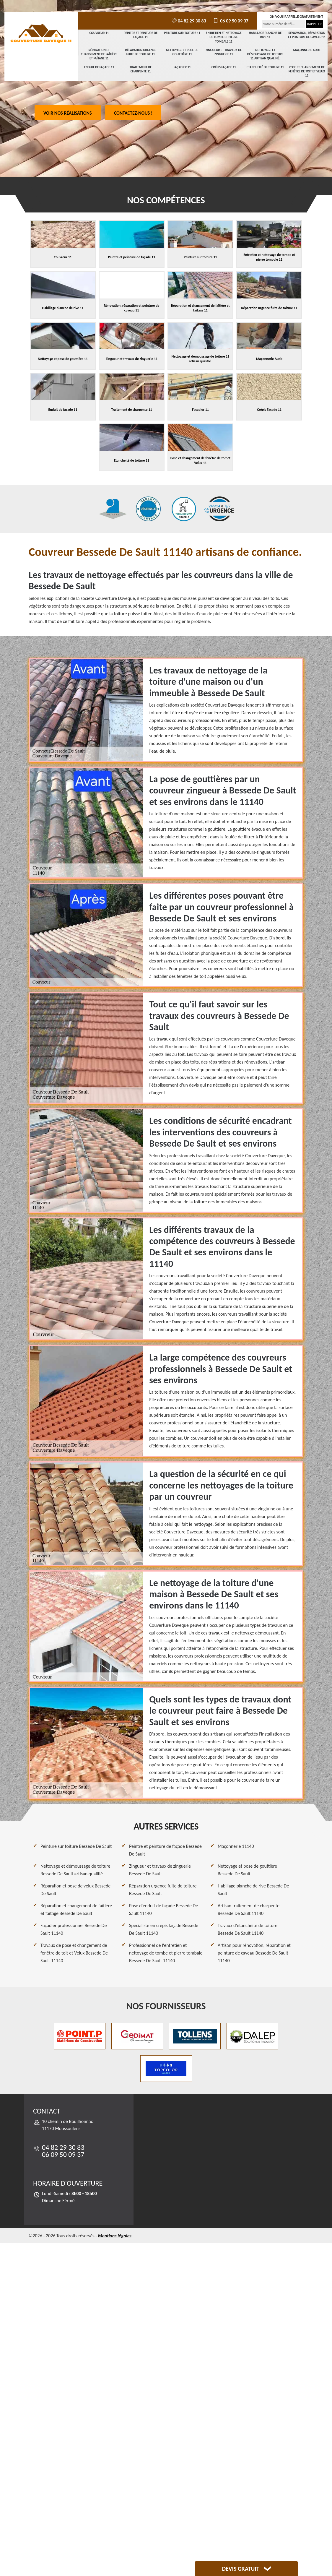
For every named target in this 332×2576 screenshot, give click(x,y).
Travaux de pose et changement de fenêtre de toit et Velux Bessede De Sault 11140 (74, 1952)
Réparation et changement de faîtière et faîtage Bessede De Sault (76, 1909)
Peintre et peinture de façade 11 (141, 35)
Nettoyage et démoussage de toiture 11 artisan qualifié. (265, 54)
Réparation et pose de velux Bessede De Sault (75, 1889)
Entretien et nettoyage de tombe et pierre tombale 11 (224, 37)
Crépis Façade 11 (223, 67)
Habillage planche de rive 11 (265, 35)
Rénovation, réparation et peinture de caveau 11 (307, 35)
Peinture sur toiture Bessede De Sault (76, 1846)
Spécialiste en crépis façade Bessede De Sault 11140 (163, 1929)
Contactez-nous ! (133, 113)
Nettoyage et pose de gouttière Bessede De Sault (247, 1870)
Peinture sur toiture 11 (182, 33)
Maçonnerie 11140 (236, 1846)
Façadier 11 (182, 67)
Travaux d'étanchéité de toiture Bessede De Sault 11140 (247, 1929)
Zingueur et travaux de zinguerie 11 (224, 52)
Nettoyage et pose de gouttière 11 (182, 52)
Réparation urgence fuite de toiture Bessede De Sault (163, 1889)
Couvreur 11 (99, 33)
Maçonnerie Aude (306, 50)
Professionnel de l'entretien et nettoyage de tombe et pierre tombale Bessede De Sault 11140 (165, 1952)
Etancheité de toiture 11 (265, 67)
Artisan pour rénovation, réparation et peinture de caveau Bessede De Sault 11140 (254, 1952)
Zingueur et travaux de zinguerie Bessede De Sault (160, 1870)
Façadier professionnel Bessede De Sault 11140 (73, 1929)
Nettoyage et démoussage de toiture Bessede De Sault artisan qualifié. (75, 1870)
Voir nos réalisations (67, 113)
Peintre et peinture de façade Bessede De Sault (165, 1850)
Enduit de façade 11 (99, 67)
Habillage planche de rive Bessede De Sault (253, 1889)
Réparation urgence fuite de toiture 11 (140, 52)
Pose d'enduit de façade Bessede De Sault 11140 (163, 1909)
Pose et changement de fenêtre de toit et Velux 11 (307, 71)
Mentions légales (114, 2236)
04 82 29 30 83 (188, 21)
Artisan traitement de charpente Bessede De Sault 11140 (248, 1909)
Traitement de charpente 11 (141, 69)
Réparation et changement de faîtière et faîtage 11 (99, 54)
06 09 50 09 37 (230, 21)
